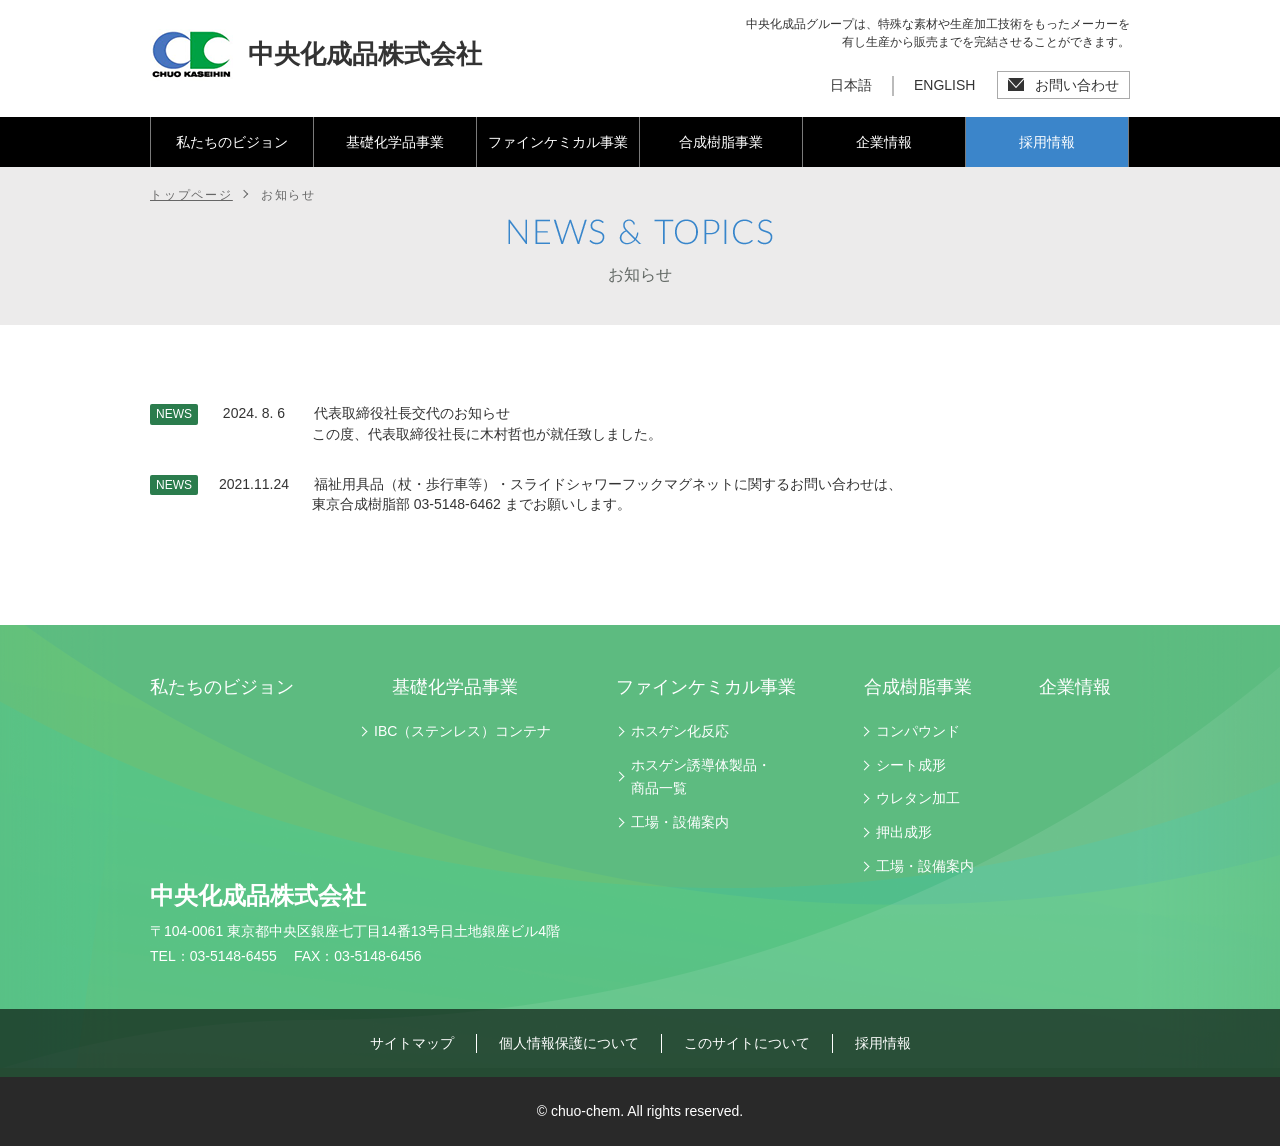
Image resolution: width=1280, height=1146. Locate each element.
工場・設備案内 (680, 822)
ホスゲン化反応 (680, 731)
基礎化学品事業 (395, 142)
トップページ (191, 195)
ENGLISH (944, 85)
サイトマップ (412, 1043)
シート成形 (911, 765)
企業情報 (884, 142)
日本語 (851, 85)
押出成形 (904, 832)
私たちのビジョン (232, 142)
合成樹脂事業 (721, 142)
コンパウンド (918, 731)
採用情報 (1047, 142)
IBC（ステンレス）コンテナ (462, 731)
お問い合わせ (1077, 85)
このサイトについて (747, 1043)
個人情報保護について (569, 1043)
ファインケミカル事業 (558, 142)
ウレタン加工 (918, 798)
